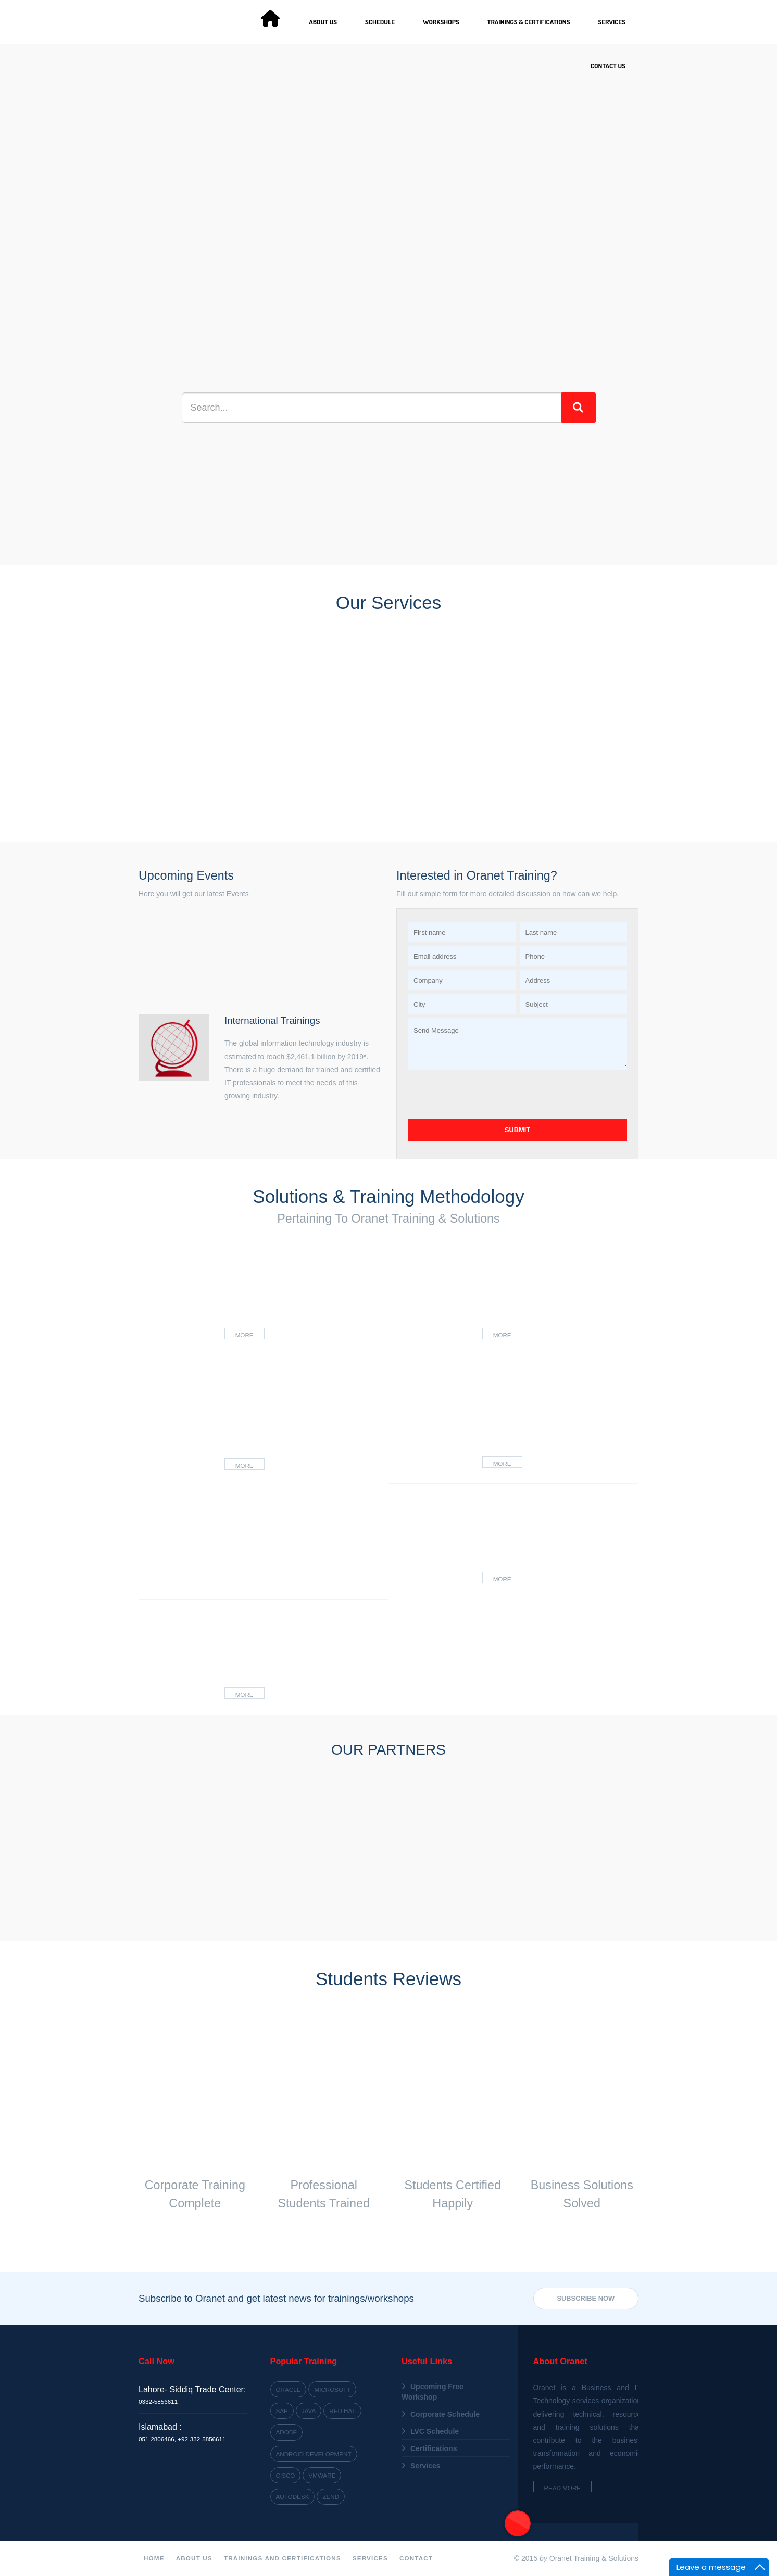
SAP (282, 2410)
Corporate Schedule (445, 2414)
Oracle (288, 2389)
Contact (416, 2558)
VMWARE (321, 2475)
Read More (562, 2487)
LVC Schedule (434, 2431)
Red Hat (342, 2410)
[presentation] (487, 1094)
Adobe (286, 2432)
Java (309, 2410)
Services (611, 22)
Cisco (285, 2475)
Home (154, 2558)
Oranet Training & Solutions (593, 2558)
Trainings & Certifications (528, 22)
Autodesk (292, 2496)
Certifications (433, 2448)
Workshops (441, 22)
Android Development (314, 2454)
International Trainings (272, 1020)
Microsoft (332, 2389)
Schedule (380, 22)
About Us (323, 22)
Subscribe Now (586, 2298)
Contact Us (608, 65)
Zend (330, 2496)
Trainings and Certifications (282, 2558)
